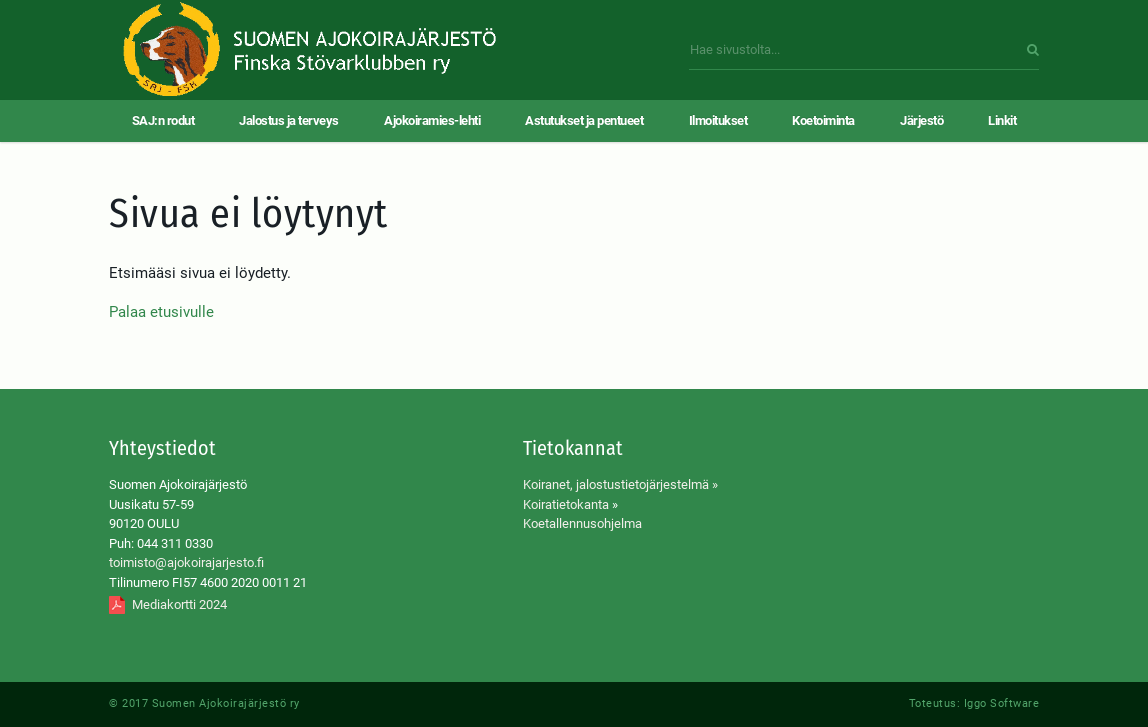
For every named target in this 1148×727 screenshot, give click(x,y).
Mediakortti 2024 (179, 604)
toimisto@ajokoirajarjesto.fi (186, 562)
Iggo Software (1002, 703)
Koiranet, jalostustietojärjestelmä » (620, 484)
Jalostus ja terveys (289, 120)
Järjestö (921, 120)
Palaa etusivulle (161, 312)
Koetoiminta (823, 120)
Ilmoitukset (718, 120)
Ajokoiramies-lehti (432, 120)
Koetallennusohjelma (582, 523)
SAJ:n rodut (163, 120)
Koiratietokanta (566, 504)
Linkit (1002, 120)
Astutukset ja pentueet (584, 120)
